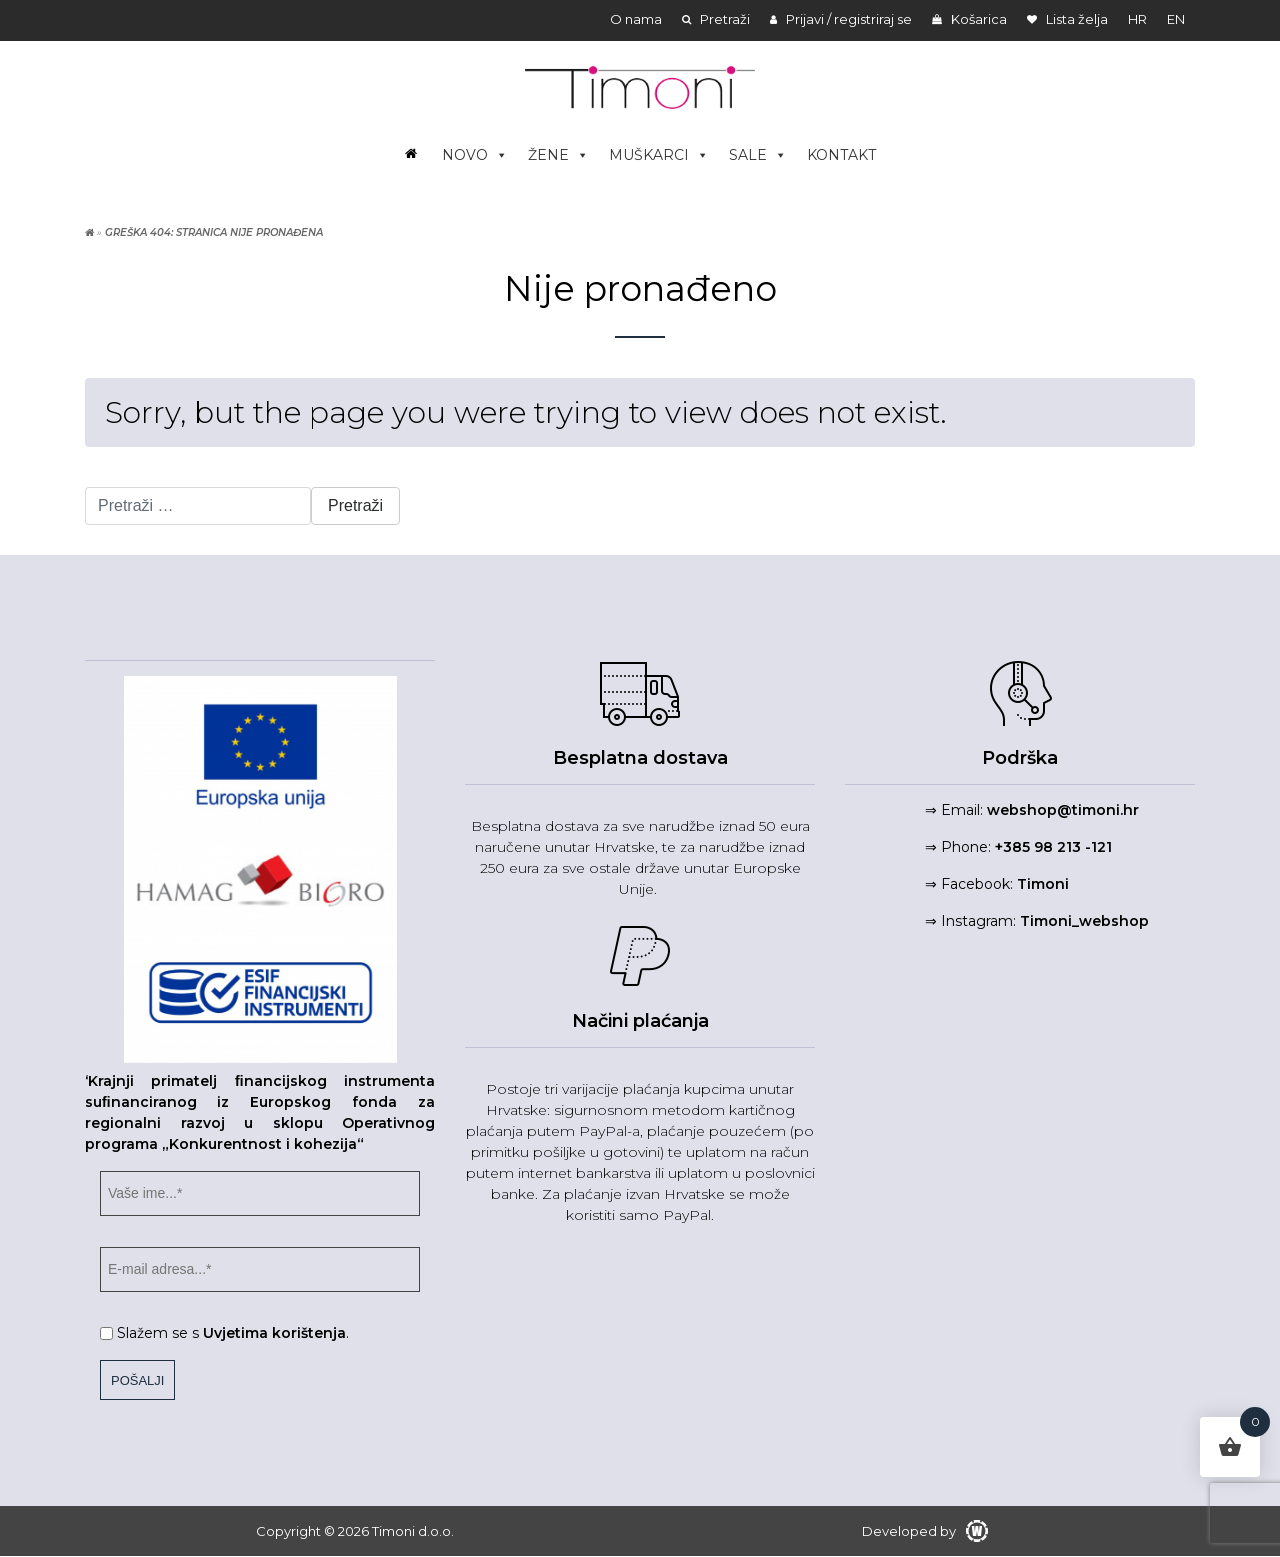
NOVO (475, 155)
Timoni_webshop (1084, 921)
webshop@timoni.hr (1063, 810)
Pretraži (716, 19)
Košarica (969, 19)
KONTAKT (841, 155)
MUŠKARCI (659, 155)
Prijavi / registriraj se (841, 19)
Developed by (925, 1531)
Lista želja (1067, 19)
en (1176, 19)
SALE (758, 155)
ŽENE (558, 155)
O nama (636, 19)
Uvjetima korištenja (274, 1333)
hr (1137, 19)
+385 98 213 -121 (1053, 847)
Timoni (1043, 884)
